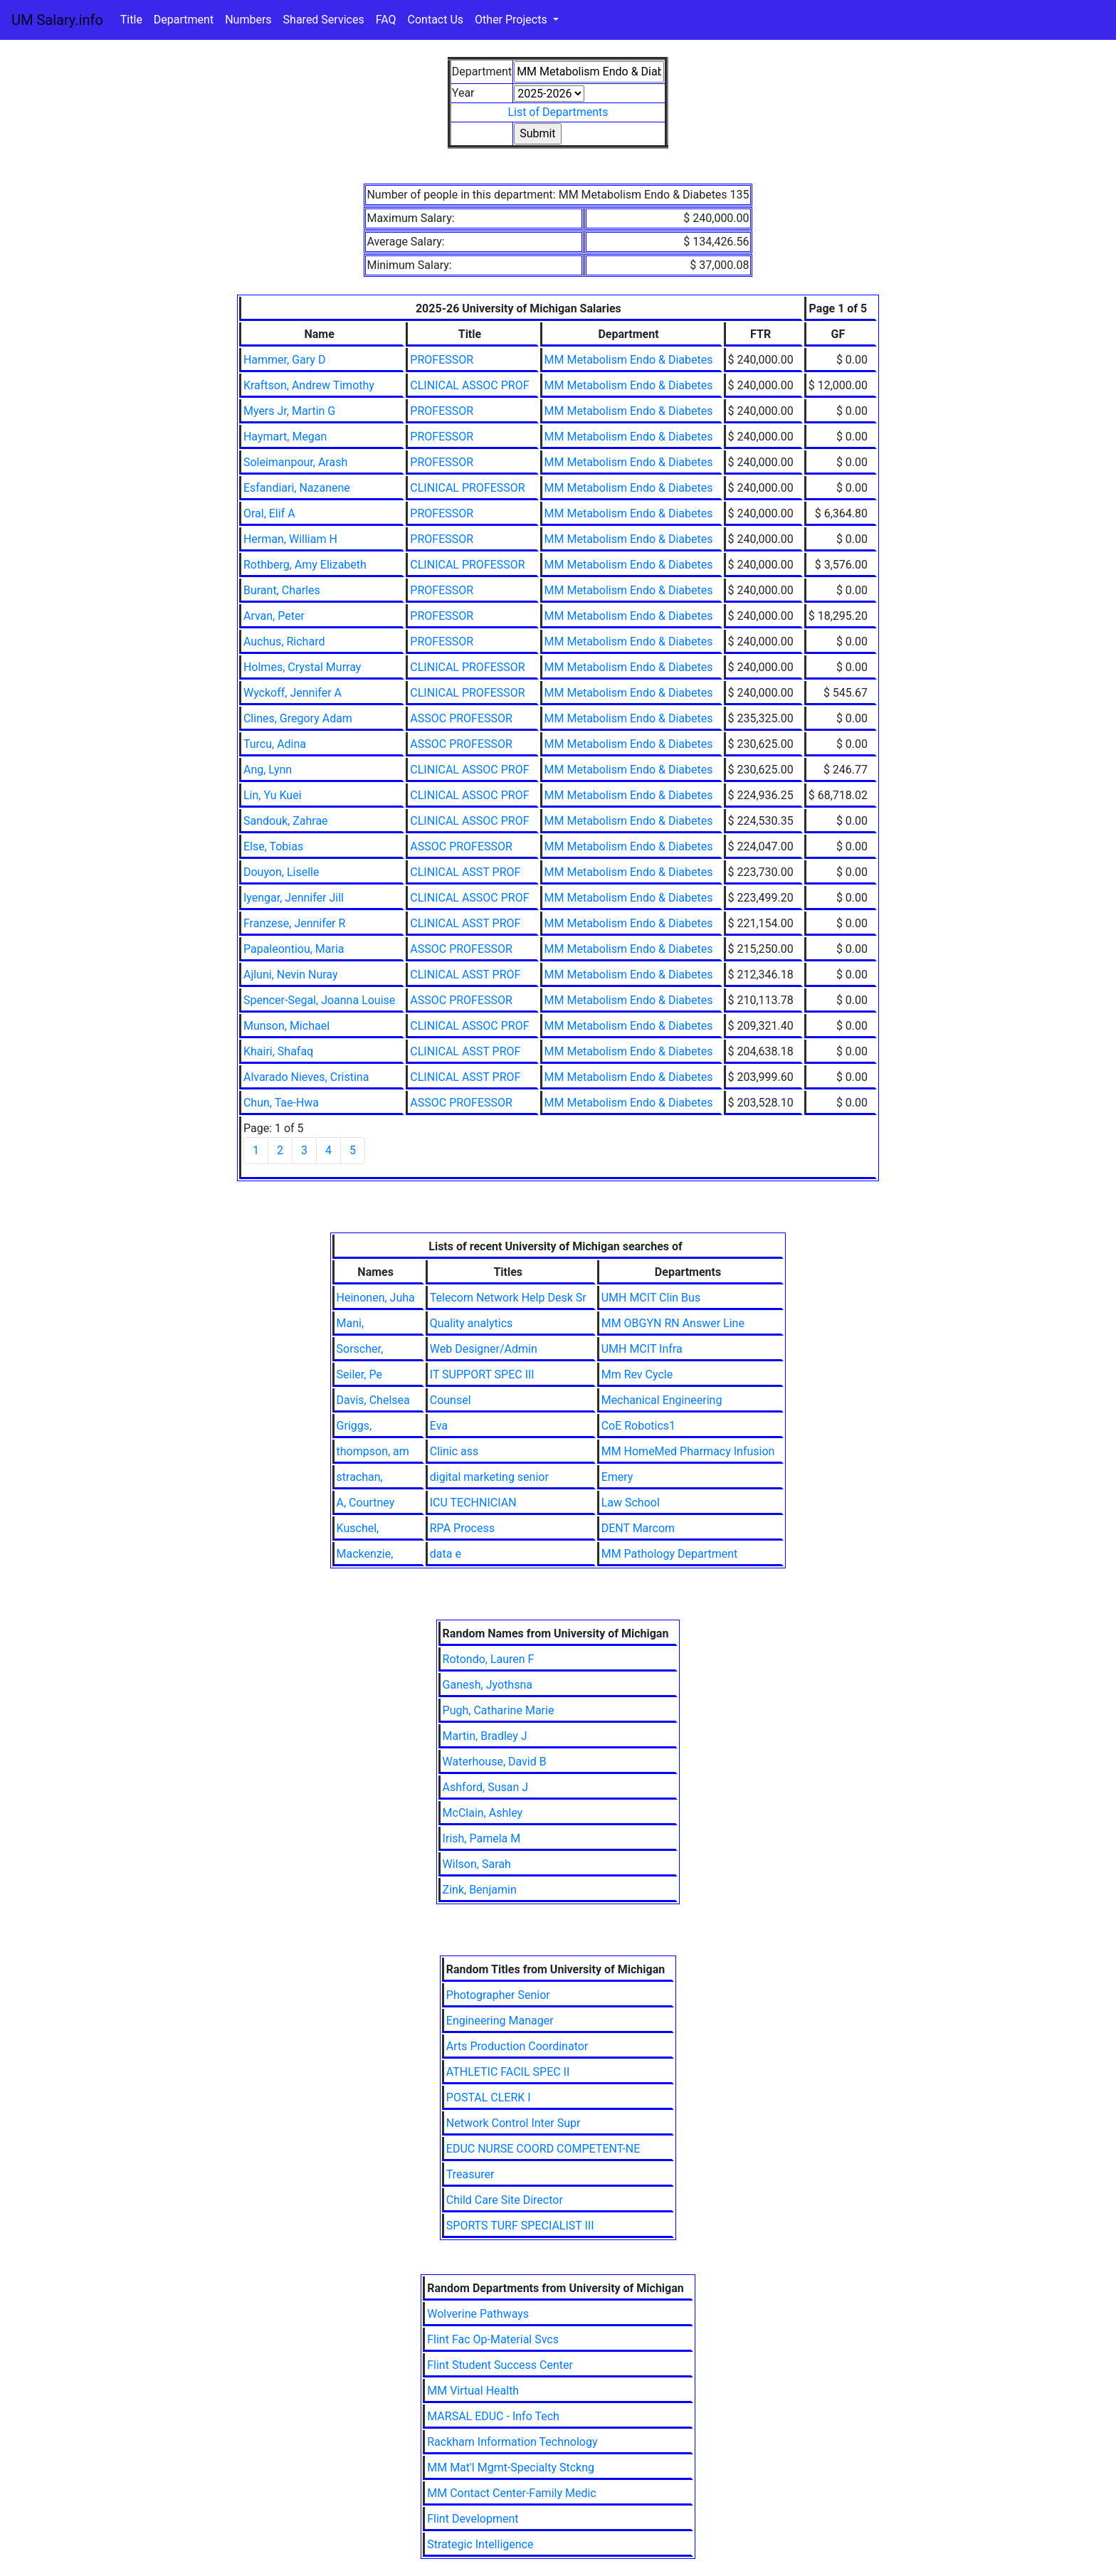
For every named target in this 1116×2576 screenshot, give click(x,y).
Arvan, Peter (274, 616)
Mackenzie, (365, 1554)
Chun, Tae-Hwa (281, 1102)
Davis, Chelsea (373, 1400)
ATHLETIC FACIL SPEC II (508, 2072)
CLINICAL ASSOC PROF (469, 385)
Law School (630, 1502)
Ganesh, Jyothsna (487, 1684)
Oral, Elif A (269, 513)
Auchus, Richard (284, 641)
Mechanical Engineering (661, 1400)
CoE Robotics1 (638, 1425)
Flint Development (472, 2518)
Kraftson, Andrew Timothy (308, 385)
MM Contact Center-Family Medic (511, 2493)
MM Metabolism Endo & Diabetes (628, 359)
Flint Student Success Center (500, 2365)
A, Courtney (366, 1502)
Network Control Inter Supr (513, 2123)
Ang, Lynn (267, 769)
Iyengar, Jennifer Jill (293, 897)
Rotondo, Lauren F (489, 1659)
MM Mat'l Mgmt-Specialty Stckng (510, 2467)
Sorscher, (360, 1349)
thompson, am (373, 1451)
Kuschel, (358, 1528)
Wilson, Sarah (477, 1864)
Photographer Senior (498, 1995)
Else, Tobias (273, 846)
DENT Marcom (638, 1528)
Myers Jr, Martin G (289, 411)
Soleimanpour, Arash (295, 462)
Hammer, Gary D (284, 359)
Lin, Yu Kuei (272, 795)
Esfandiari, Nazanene (296, 488)
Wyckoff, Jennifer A (292, 693)
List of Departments (557, 112)
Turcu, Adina (274, 744)
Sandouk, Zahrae (285, 821)
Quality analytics (471, 1323)
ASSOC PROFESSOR (461, 718)
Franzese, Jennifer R (294, 923)
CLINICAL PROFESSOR (467, 488)
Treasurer (470, 2174)
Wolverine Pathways (478, 2314)
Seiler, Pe (359, 1374)
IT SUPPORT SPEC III (482, 1374)
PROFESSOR (441, 359)
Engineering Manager (500, 2020)
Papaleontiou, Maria (293, 949)
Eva (439, 1425)
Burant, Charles (281, 590)
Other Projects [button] (512, 19)
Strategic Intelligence (480, 2544)
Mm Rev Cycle (637, 1374)
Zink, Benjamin (480, 1889)
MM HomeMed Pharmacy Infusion (688, 1451)
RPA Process (462, 1528)
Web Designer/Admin (483, 1349)
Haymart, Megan (285, 436)
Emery (617, 1477)
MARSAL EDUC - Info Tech (493, 2416)
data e (445, 1554)
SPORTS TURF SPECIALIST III (520, 2225)
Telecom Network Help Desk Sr (508, 1297)
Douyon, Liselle (281, 872)
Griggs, (354, 1425)
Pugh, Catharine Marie (498, 1710)
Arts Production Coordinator (517, 2046)
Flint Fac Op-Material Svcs (493, 2339)
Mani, (350, 1323)
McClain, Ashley (483, 1813)
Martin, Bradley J (485, 1736)
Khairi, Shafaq (278, 1051)
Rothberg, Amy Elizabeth (305, 564)
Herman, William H (290, 539)
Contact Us (436, 19)
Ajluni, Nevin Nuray (290, 974)
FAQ (386, 19)
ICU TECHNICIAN (473, 1502)
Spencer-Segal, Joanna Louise (319, 1000)
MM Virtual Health (473, 2390)
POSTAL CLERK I (488, 2097)
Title (131, 19)
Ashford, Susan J (486, 1787)
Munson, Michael (286, 1026)
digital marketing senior (489, 1477)
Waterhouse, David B (495, 1761)
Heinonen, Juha (376, 1297)
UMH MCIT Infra (642, 1349)
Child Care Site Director (504, 2200)
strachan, (360, 1477)
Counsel (450, 1400)
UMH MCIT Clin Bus (650, 1297)
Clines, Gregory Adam (297, 718)
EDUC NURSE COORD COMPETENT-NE (543, 2148)
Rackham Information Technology (512, 2442)
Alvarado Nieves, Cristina (306, 1077)
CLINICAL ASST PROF (465, 872)
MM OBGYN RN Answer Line (672, 1323)
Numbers (248, 19)
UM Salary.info (57, 19)
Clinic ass (454, 1451)
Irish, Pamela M (482, 1838)
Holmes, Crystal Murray (302, 667)
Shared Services (323, 19)
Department (184, 19)
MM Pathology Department (669, 1554)
